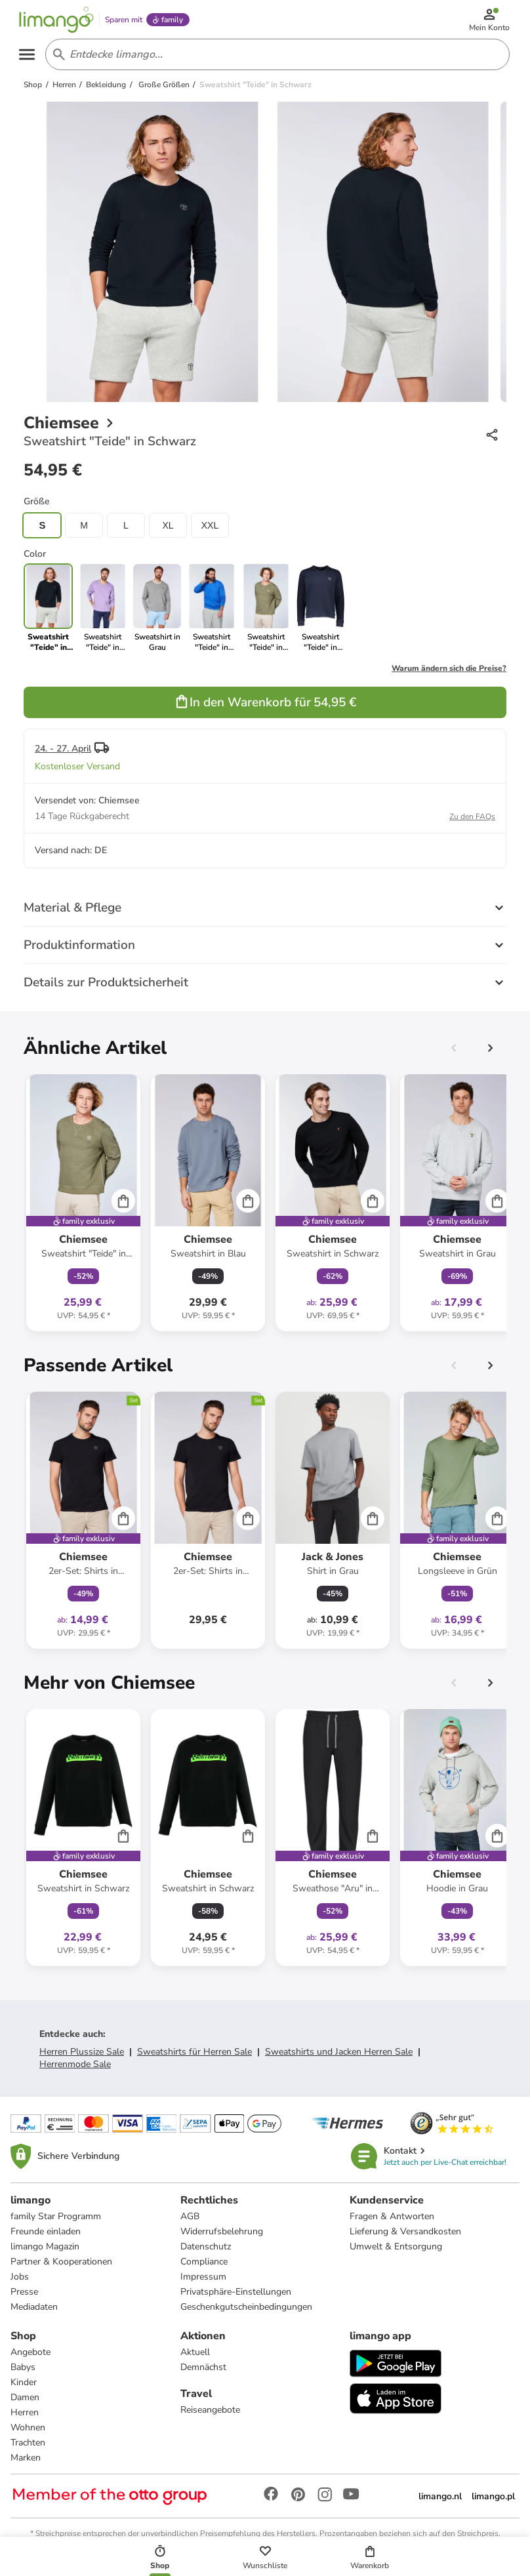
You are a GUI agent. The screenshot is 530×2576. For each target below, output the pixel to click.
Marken (25, 2462)
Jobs (19, 2281)
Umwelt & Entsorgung (396, 2251)
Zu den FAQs (472, 821)
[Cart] (123, 1205)
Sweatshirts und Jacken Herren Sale (339, 2056)
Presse (24, 2296)
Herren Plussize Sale (81, 2056)
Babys (22, 2371)
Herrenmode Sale (75, 2069)
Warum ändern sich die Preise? (449, 673)
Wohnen (27, 2432)
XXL (209, 530)
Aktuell (195, 2356)
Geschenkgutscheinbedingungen (246, 2311)
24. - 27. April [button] (63, 753)
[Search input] (275, 58)
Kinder (23, 2387)
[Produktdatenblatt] (83, 1207)
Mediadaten (34, 2311)
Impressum (203, 2281)
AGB (189, 2221)
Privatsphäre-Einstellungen (235, 2296)
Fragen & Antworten (392, 2221)
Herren (24, 2417)
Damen (24, 2402)
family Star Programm (55, 2221)
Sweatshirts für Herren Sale (194, 2056)
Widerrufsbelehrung (221, 2236)
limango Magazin (44, 2251)
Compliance (204, 2266)
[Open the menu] (30, 57)
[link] (102, 612)
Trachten (27, 2447)
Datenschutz (205, 2251)
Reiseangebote (210, 2414)
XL (167, 530)
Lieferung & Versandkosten (405, 2236)
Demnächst (203, 2371)
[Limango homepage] (59, 21)
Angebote (30, 2356)
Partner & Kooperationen (61, 2266)
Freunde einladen (45, 2236)
